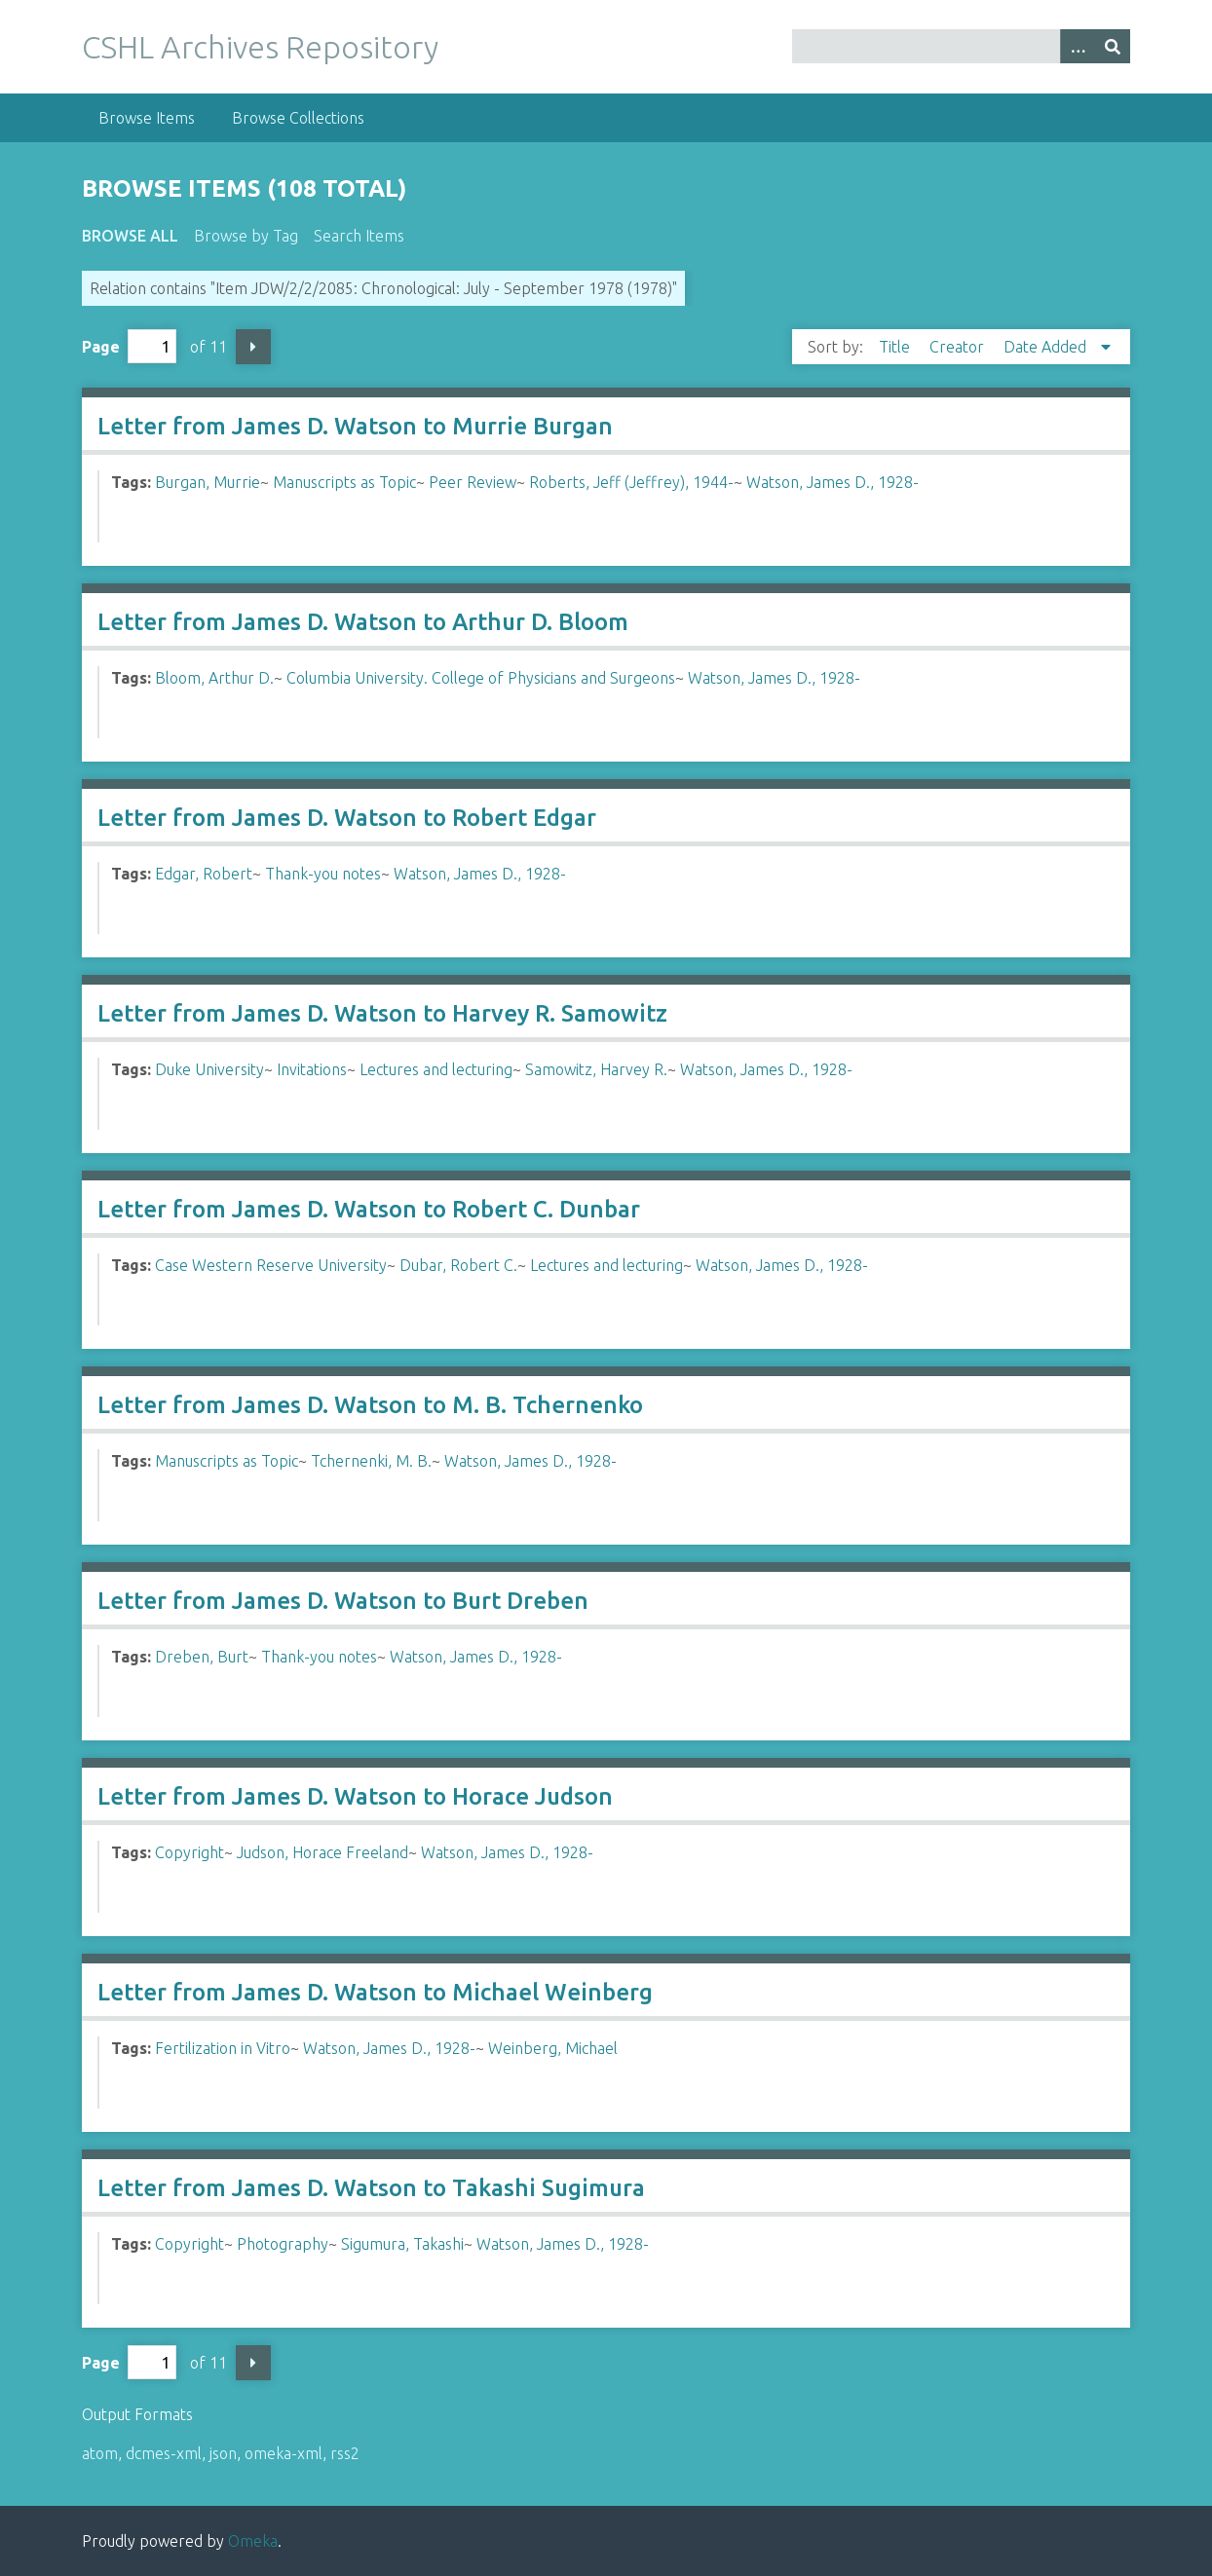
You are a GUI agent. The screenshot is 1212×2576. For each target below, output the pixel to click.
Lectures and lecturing (436, 1069)
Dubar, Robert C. (458, 1265)
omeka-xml (283, 2453)
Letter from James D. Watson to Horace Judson (355, 1796)
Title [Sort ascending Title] (896, 346)
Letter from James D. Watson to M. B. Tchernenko (370, 1405)
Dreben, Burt (201, 1656)
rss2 (345, 2453)
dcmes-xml (164, 2453)
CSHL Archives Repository (260, 46)
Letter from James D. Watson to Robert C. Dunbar (368, 1209)
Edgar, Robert (203, 873)
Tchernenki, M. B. (371, 1461)
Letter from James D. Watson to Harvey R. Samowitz (382, 1013)
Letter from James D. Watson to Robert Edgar (346, 817)
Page (129, 346)
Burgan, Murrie (207, 482)
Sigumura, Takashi (402, 2244)
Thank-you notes (323, 873)
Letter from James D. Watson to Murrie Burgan (355, 426)
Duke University (209, 1069)
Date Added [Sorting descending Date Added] (1047, 346)
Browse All (130, 235)
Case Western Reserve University (271, 1265)
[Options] (1077, 46)
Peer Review (472, 482)
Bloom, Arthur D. (214, 678)
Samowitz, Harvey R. (596, 1069)
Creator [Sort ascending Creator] (958, 346)
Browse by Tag (246, 235)
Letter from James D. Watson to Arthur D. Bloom (362, 622)
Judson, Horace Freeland (322, 1852)
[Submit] (1112, 46)
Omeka (253, 2541)
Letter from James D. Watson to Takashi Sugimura (371, 2188)
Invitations (312, 1069)
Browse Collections (298, 118)
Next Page (253, 346)
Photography (282, 2244)
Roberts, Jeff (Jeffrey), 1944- (631, 482)
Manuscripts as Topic (344, 482)
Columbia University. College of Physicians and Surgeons (480, 678)
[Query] (960, 46)
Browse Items (146, 118)
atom (100, 2453)
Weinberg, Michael (553, 2048)
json (223, 2453)
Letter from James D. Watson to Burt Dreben (342, 1600)
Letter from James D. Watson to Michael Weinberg (375, 1992)
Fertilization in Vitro (222, 2048)
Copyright (189, 1852)
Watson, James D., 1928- (832, 482)
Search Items (359, 235)
